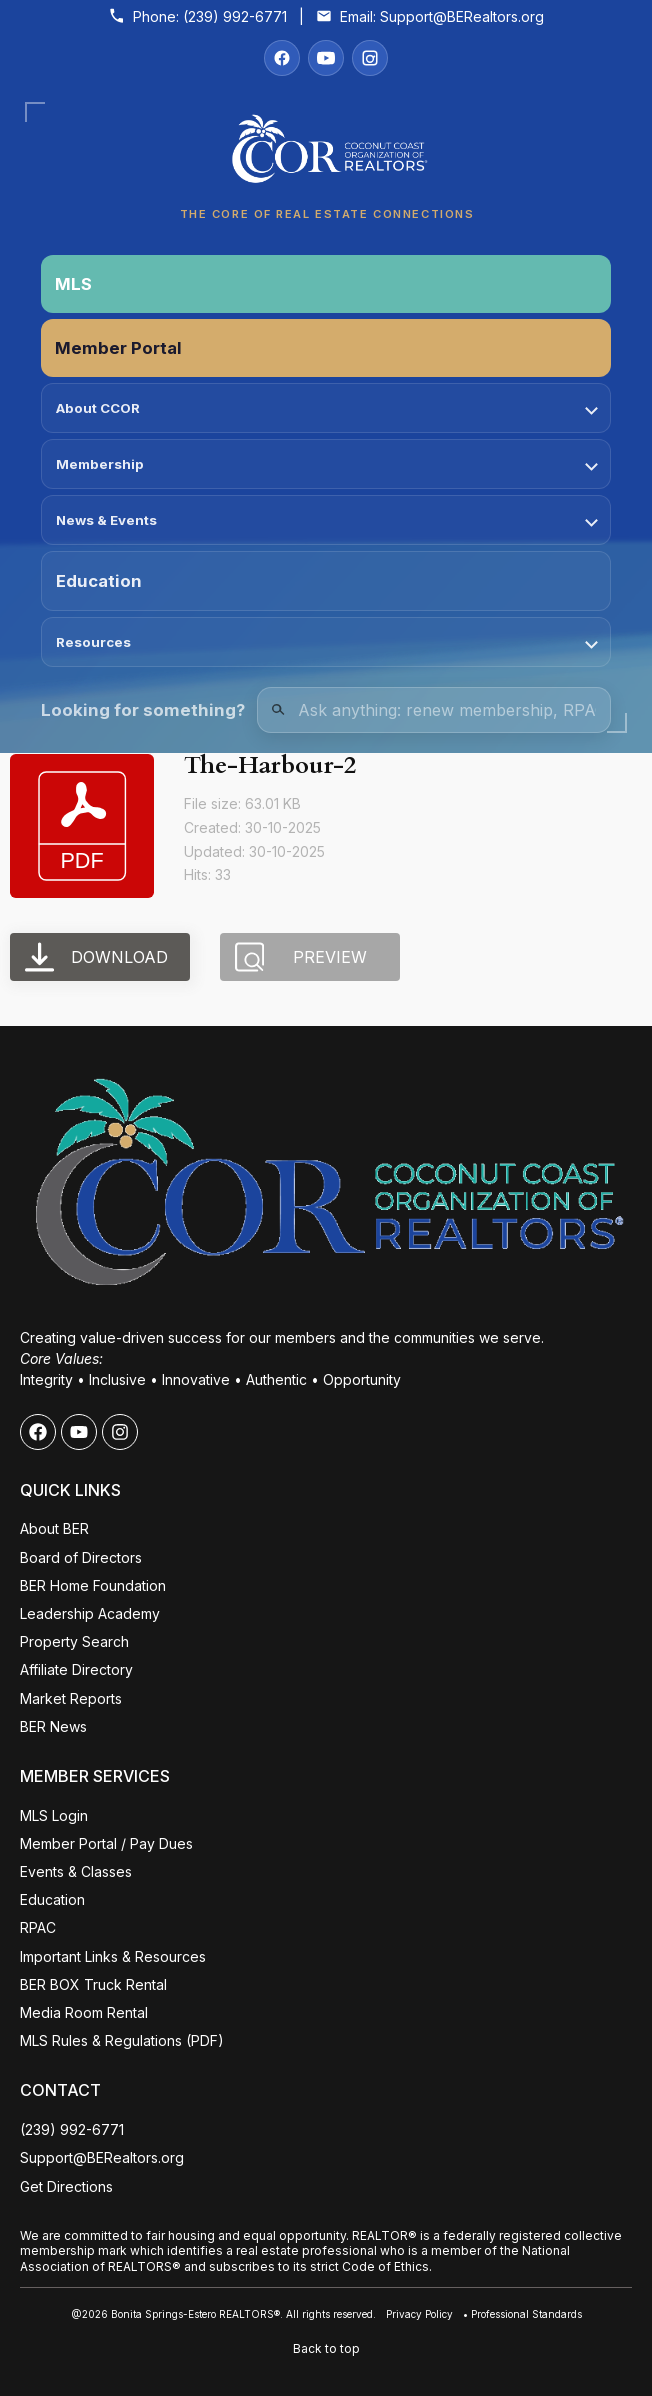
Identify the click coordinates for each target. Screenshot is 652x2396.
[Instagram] (370, 58)
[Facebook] (282, 58)
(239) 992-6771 (235, 16)
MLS (73, 284)
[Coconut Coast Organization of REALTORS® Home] (326, 154)
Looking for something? (143, 710)
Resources (327, 642)
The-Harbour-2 (270, 765)
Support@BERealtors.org (462, 16)
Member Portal (118, 348)
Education (99, 581)
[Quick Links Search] (434, 710)
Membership (327, 464)
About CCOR (327, 408)
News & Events (327, 520)
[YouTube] (326, 58)
